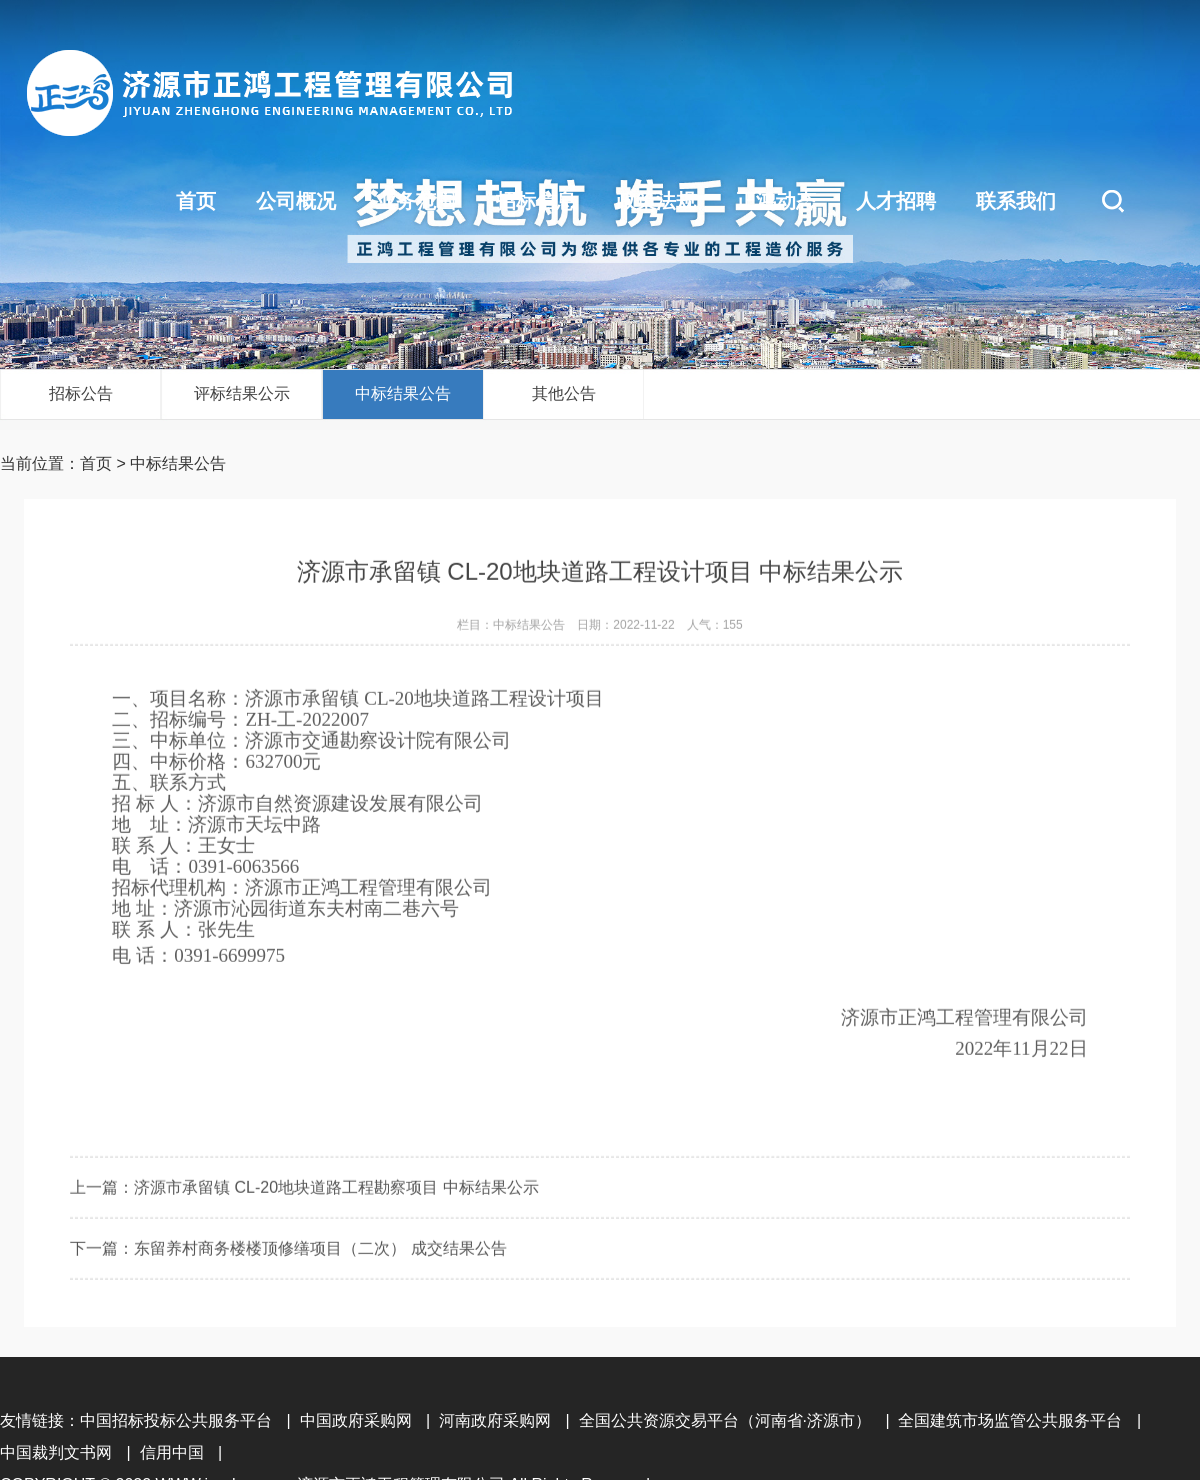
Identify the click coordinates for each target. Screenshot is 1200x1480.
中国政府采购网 (356, 1420)
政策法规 (656, 201)
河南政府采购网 (495, 1420)
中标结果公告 (403, 393)
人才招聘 (896, 201)
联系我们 (1016, 201)
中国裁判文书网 (56, 1452)
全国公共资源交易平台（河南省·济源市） (725, 1420)
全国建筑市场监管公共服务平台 (1010, 1420)
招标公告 (81, 393)
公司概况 (296, 201)
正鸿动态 (776, 201)
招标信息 (536, 201)
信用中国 (172, 1452)
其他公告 (564, 393)
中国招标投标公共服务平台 (176, 1420)
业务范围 (416, 201)
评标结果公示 (242, 393)
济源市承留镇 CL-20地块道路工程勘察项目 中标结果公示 (336, 1235)
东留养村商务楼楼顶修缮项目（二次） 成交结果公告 (320, 1296)
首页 (196, 201)
